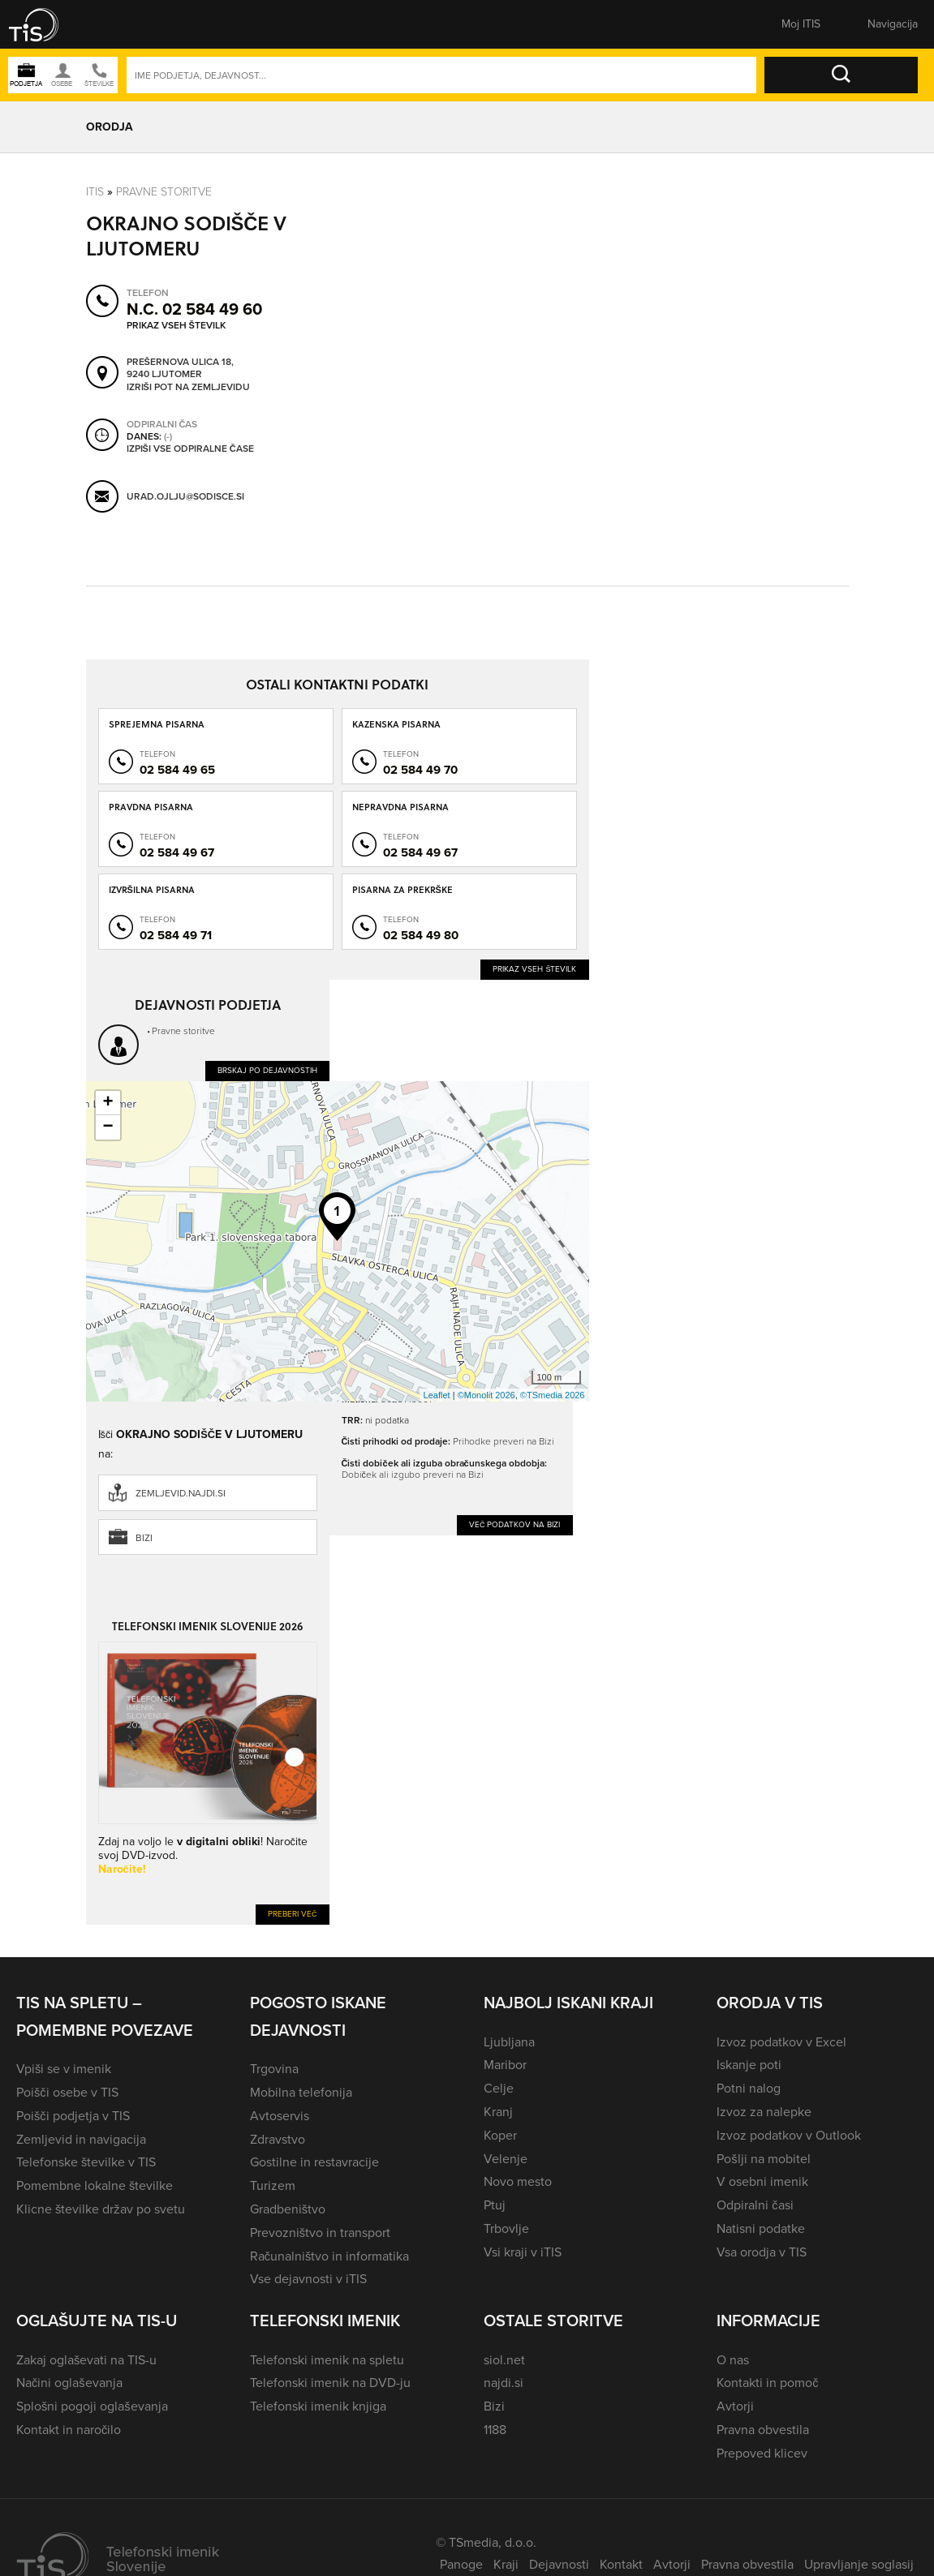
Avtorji (735, 2406)
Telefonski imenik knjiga (318, 2406)
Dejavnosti (559, 2564)
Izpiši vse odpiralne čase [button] (190, 449)
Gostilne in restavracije (314, 2162)
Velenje (505, 2158)
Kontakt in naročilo (68, 2429)
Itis (95, 191)
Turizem (272, 2185)
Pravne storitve (164, 191)
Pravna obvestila (763, 2429)
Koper (500, 2135)
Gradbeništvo (287, 2209)
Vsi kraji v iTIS (523, 2252)
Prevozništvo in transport (320, 2232)
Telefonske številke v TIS (86, 2162)
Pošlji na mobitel (763, 2158)
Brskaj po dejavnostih (267, 1070)
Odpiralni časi (755, 2205)
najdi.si (503, 2382)
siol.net (504, 2360)
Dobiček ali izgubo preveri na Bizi (413, 1474)
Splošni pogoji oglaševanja (92, 2406)
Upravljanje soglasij (859, 2564)
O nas (733, 2360)
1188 (495, 2429)
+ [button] (107, 1103)
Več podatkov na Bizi (515, 1524)
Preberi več (292, 1914)
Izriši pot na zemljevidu (188, 387)
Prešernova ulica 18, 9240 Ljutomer (180, 368)
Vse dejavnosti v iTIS (308, 2278)
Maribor (505, 2064)
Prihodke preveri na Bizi (503, 1441)
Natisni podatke (761, 2228)
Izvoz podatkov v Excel (781, 2042)
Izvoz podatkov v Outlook (789, 2135)
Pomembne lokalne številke (94, 2185)
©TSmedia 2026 (552, 1395)
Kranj (498, 2111)
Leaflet (437, 1395)
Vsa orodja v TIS (762, 2252)
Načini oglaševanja (69, 2382)
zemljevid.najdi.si (181, 1493)
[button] (44, 24)
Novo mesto (518, 2181)
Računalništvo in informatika (330, 2256)
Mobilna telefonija (301, 2092)
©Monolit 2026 (486, 1395)
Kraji (506, 2564)
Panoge (461, 2564)
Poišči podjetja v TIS (73, 2115)
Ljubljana (509, 2042)
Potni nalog (749, 2088)
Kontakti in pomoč (767, 2382)
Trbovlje (506, 2228)
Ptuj (495, 2205)
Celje (499, 2088)
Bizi (144, 1538)
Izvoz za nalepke (764, 2111)
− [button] (107, 1127)
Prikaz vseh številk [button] (176, 325)
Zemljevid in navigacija (81, 2139)
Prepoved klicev (762, 2453)
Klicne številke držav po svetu (100, 2209)
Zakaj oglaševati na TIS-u (86, 2360)
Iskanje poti (749, 2064)
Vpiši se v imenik (63, 2068)
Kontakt (621, 2564)
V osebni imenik (762, 2181)
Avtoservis (279, 2115)
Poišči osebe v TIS (67, 2092)
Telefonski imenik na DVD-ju (330, 2382)
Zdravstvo (277, 2139)
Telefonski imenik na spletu (327, 2360)
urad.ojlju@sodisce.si (185, 496)
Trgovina (274, 2068)
